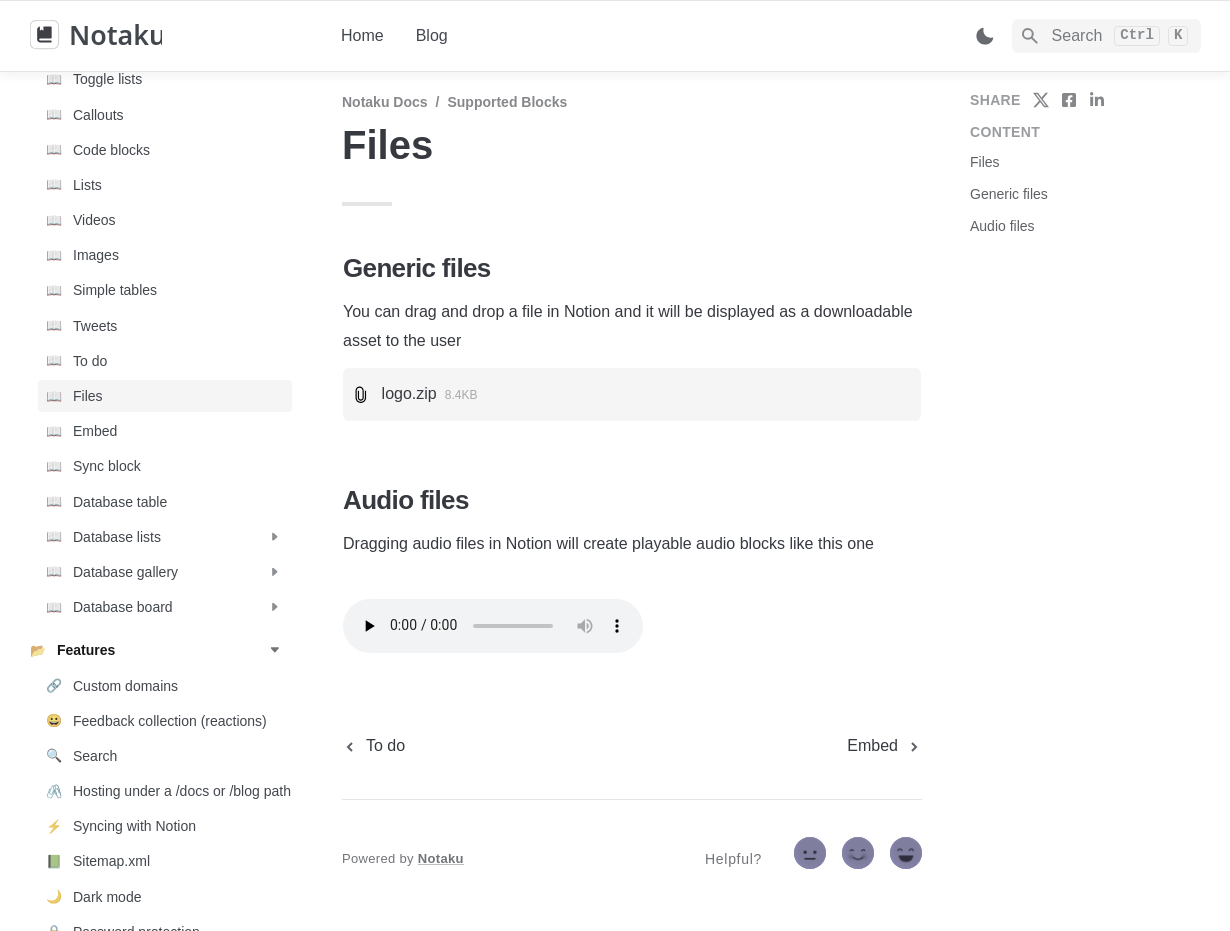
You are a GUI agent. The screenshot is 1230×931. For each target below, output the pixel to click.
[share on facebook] (1069, 100)
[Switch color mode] (985, 36)
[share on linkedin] (1097, 100)
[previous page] (373, 746)
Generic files (1009, 194)
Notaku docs (385, 102)
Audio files (1002, 226)
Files (985, 162)
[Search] (1106, 36)
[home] (169, 36)
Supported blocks (507, 102)
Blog (432, 35)
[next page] (884, 746)
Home (362, 35)
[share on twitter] (1041, 100)
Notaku (441, 858)
